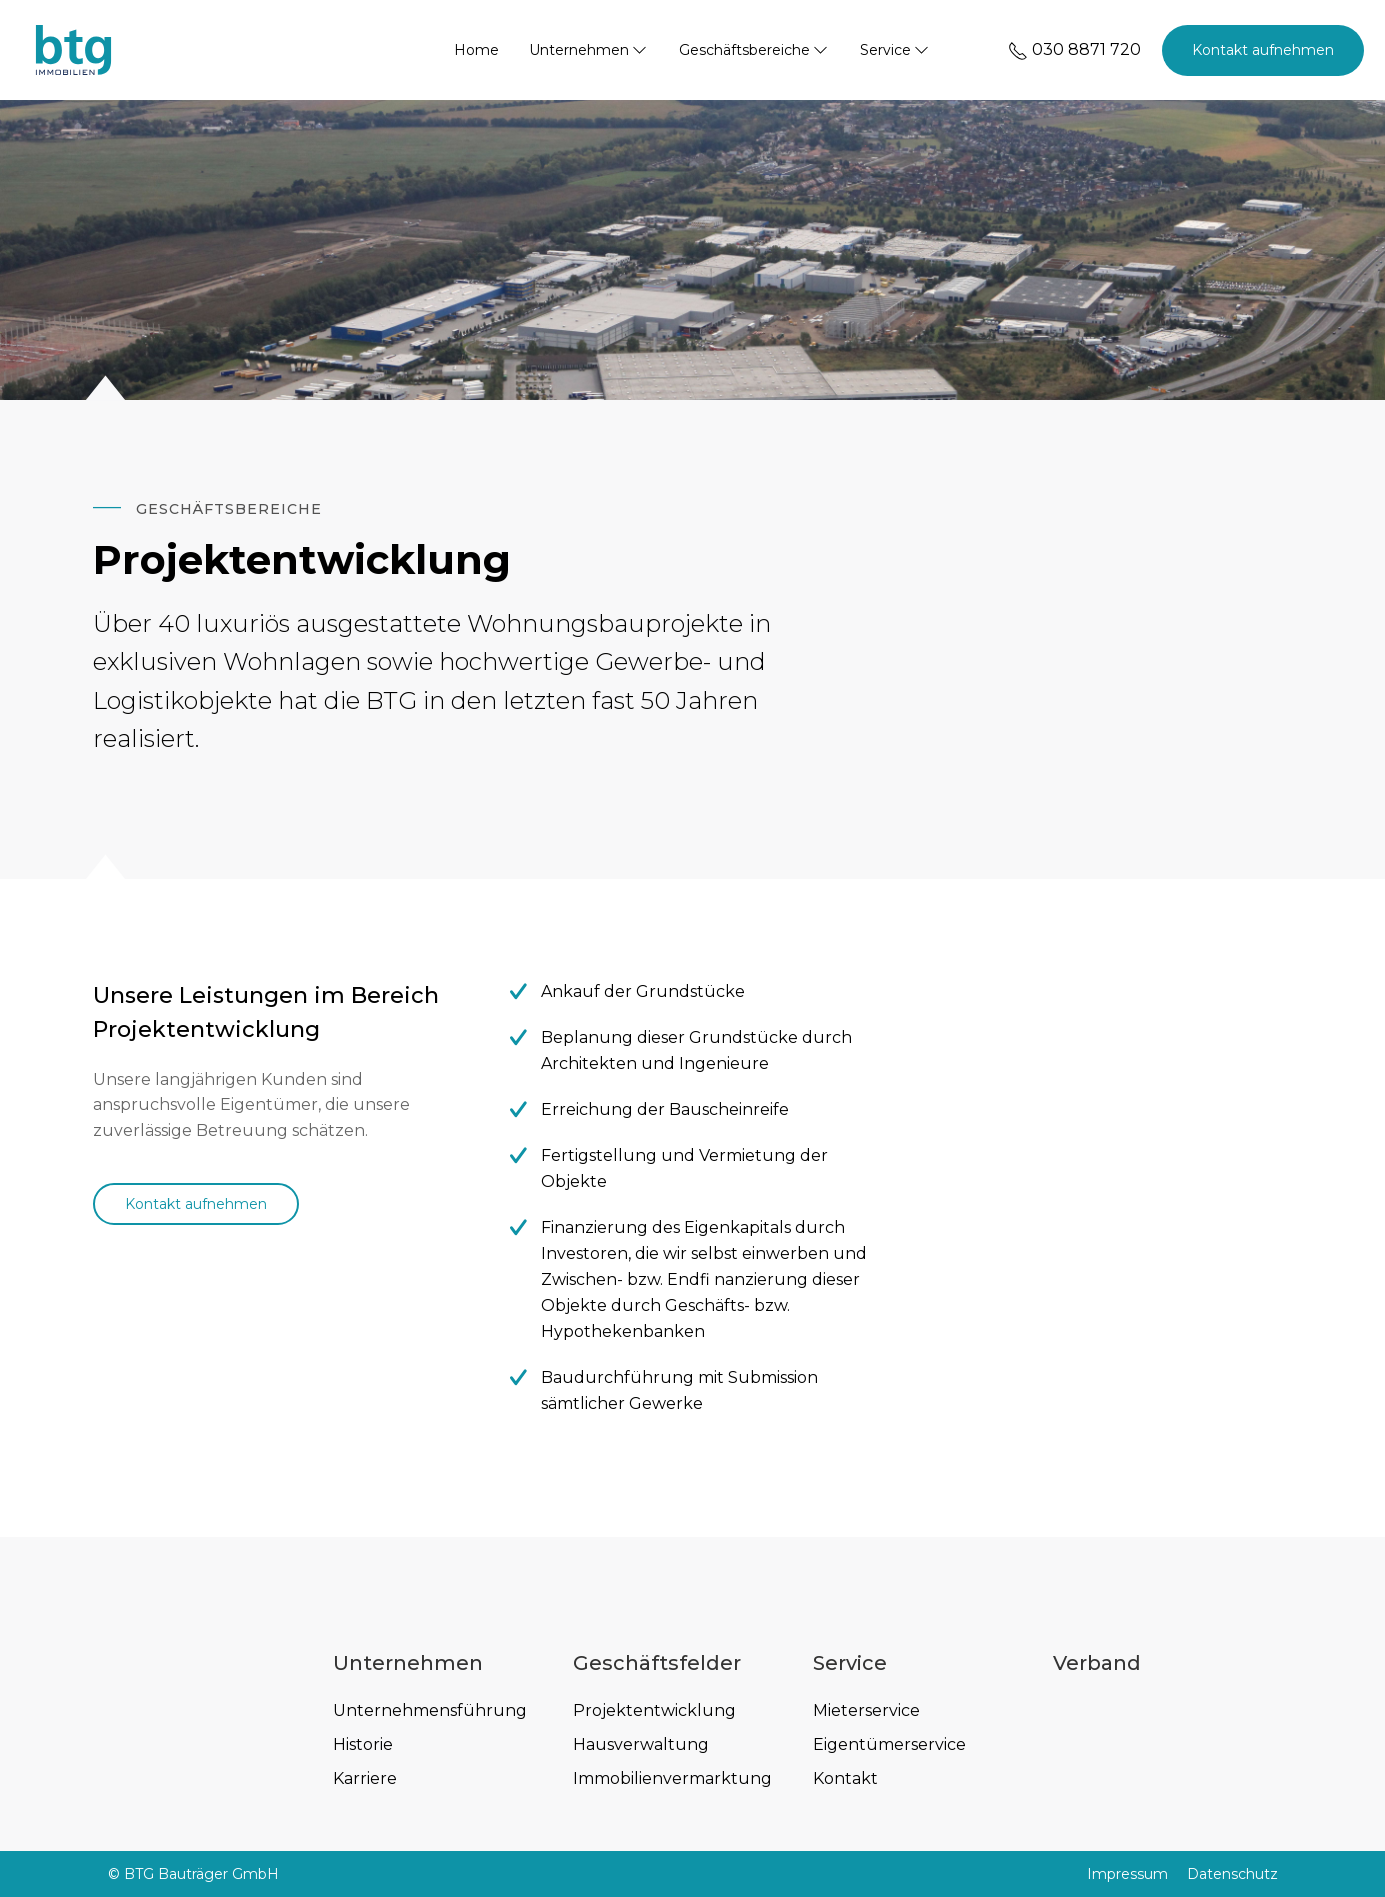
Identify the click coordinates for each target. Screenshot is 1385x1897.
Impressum (1127, 1874)
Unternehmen (589, 50)
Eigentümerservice (889, 1744)
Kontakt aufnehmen (1263, 50)
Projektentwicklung (654, 1710)
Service (895, 50)
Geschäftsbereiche (754, 50)
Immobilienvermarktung (672, 1778)
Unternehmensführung (430, 1710)
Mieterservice (866, 1710)
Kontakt (845, 1778)
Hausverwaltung (641, 1744)
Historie (363, 1744)
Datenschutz (1232, 1874)
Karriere (365, 1778)
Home (476, 50)
